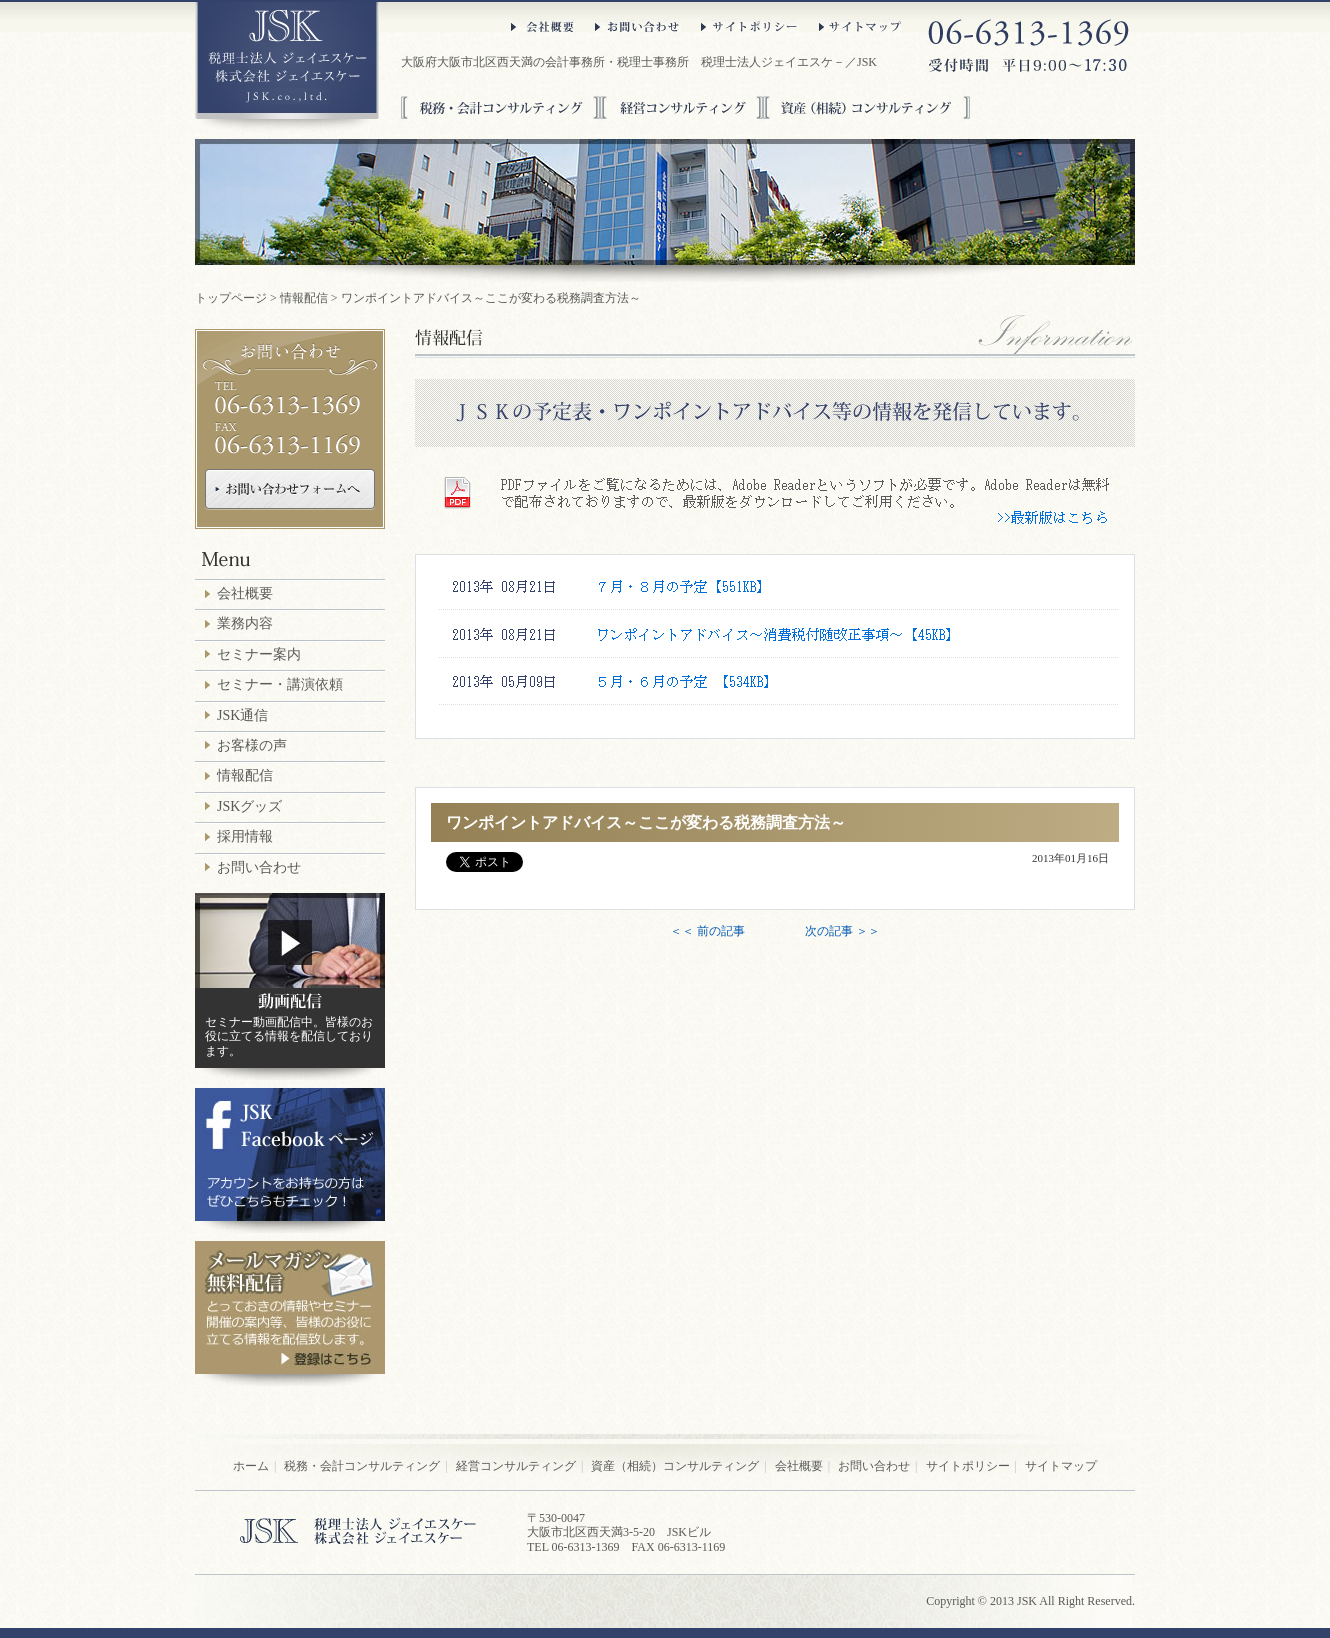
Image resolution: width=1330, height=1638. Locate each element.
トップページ (231, 298)
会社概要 (543, 27)
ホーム (251, 1466)
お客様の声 (252, 745)
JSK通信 (242, 715)
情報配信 (304, 298)
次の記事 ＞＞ (842, 931)
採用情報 (245, 836)
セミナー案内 (259, 654)
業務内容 (245, 623)
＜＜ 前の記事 (707, 931)
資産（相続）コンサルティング (866, 107)
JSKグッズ (249, 806)
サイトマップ (860, 27)
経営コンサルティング (681, 107)
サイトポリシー (750, 27)
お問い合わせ (638, 27)
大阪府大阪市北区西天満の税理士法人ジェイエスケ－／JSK (287, 67)
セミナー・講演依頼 (280, 684)
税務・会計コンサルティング (500, 107)
